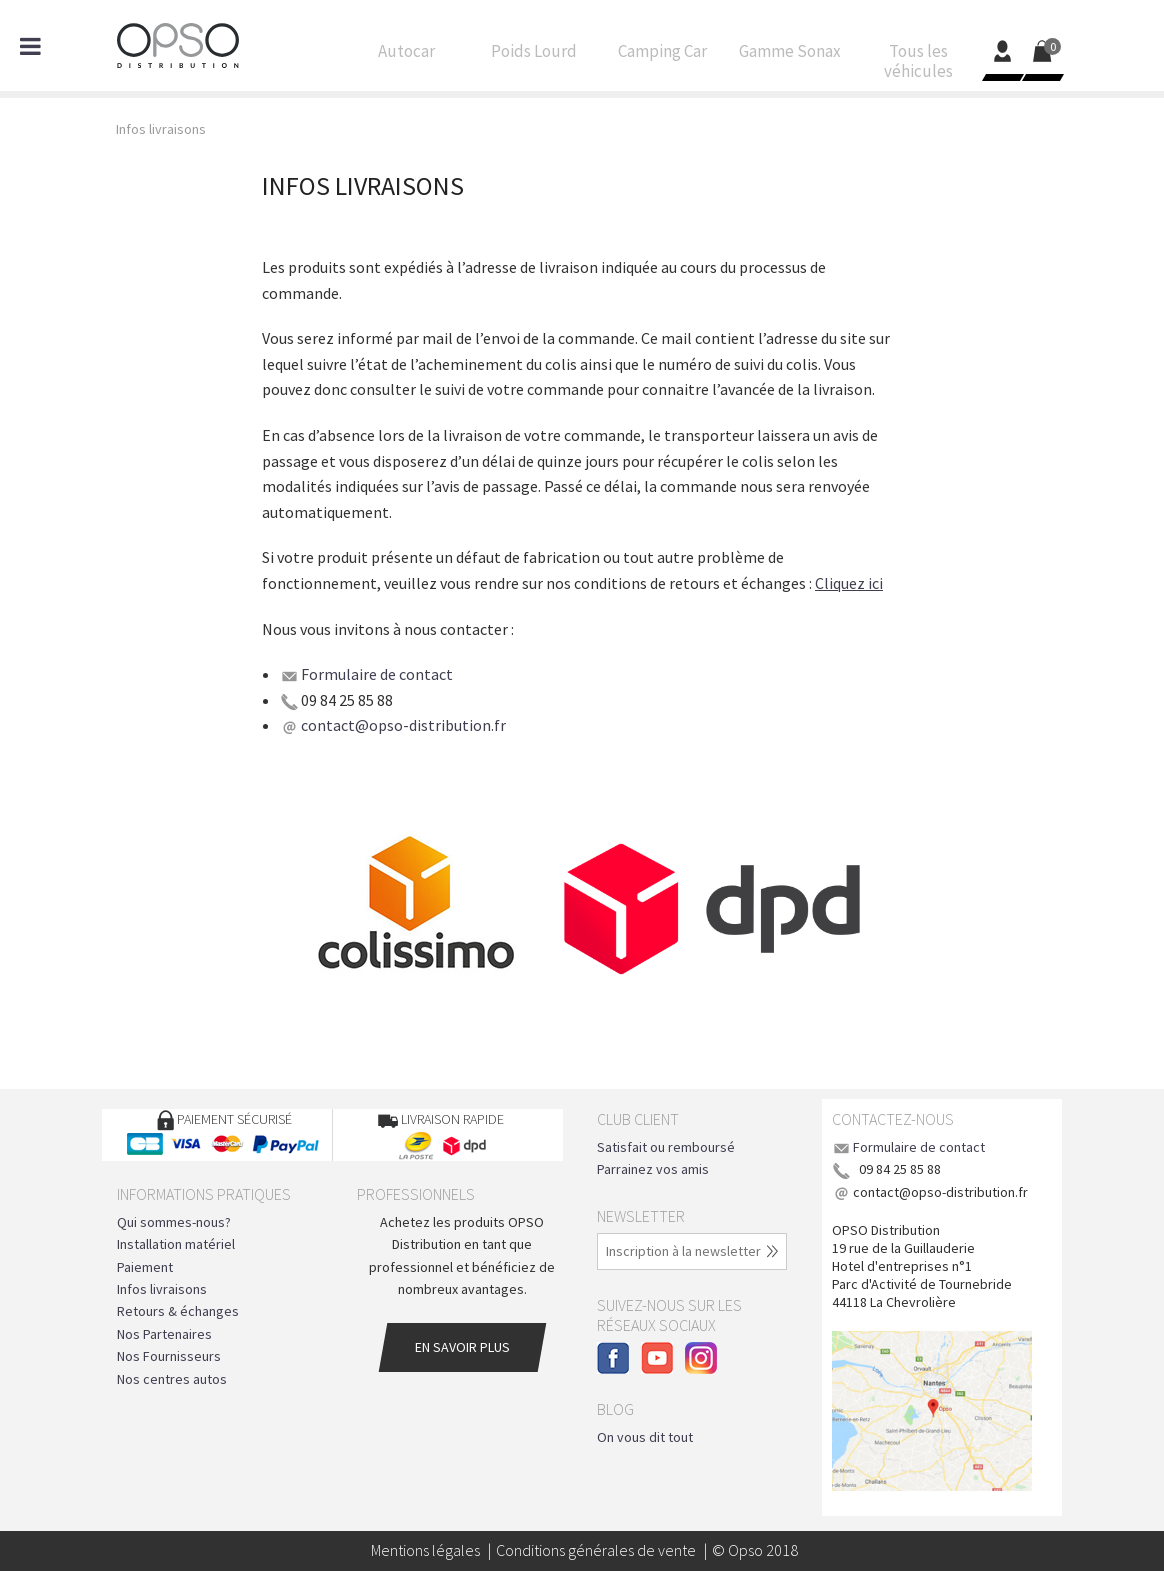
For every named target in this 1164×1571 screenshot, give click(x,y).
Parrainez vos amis (653, 1169)
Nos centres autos (172, 1379)
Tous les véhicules (918, 66)
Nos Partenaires (164, 1334)
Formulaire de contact (377, 674)
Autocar (406, 56)
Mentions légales (425, 1550)
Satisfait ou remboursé (666, 1147)
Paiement (145, 1267)
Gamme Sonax (790, 56)
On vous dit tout (645, 1437)
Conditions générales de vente (596, 1550)
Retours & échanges (178, 1311)
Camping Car (662, 56)
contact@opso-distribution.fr (403, 725)
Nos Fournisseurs (169, 1356)
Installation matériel (176, 1244)
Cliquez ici (849, 583)
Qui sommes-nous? (174, 1222)
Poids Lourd (534, 56)
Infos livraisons (162, 1289)
